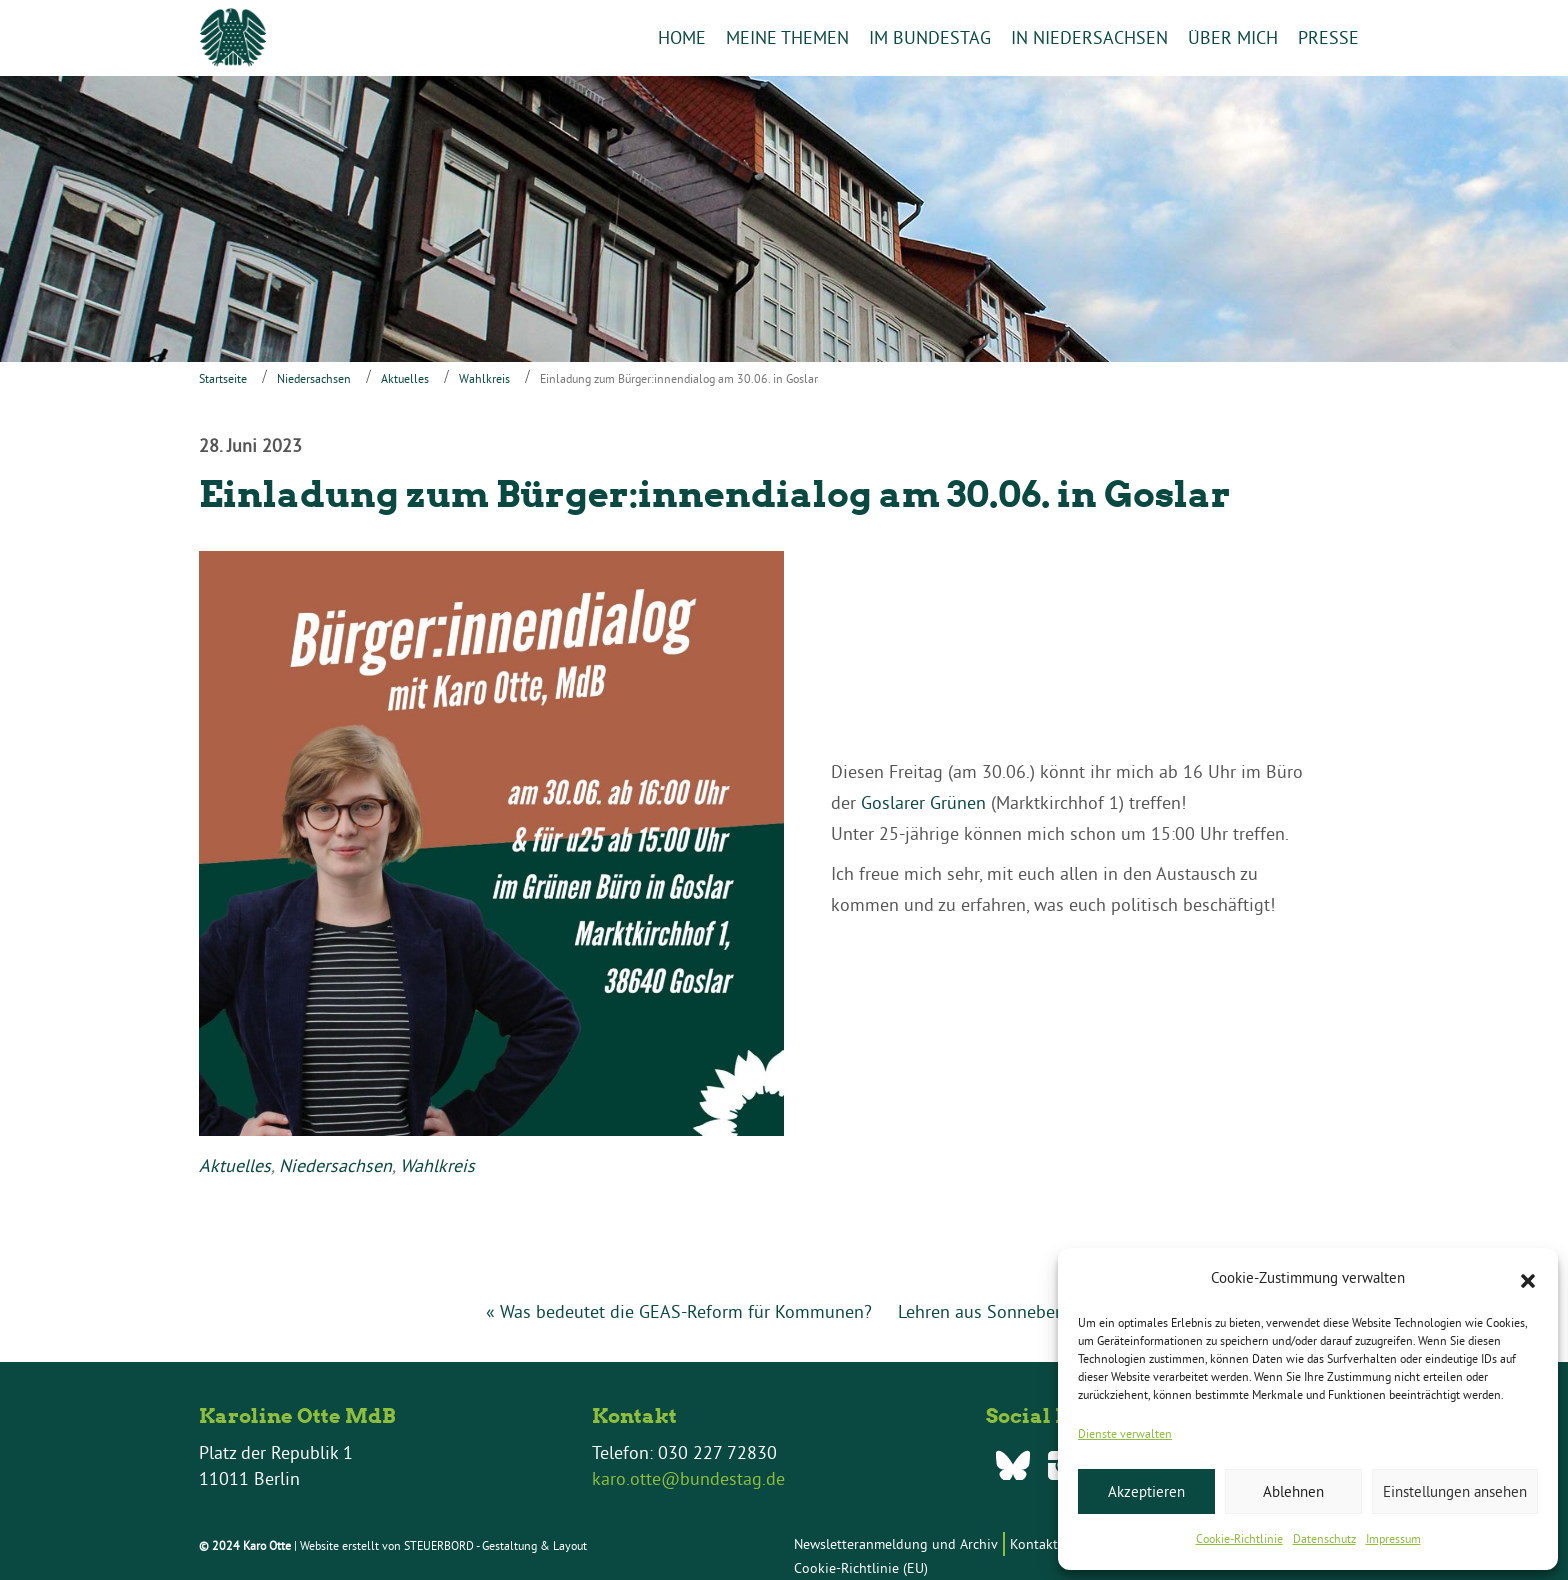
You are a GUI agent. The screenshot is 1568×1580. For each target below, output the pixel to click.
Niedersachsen (314, 378)
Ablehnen (1293, 1491)
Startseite (223, 378)
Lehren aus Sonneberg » (991, 1312)
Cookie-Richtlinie (1239, 1538)
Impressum (1393, 1538)
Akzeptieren (1146, 1491)
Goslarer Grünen (923, 803)
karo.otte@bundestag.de (688, 1478)
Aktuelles (405, 378)
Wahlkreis (484, 378)
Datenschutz (1324, 1538)
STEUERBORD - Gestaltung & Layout (495, 1545)
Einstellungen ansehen (1455, 1491)
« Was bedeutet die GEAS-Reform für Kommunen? (679, 1312)
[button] (1528, 1279)
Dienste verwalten (1125, 1433)
